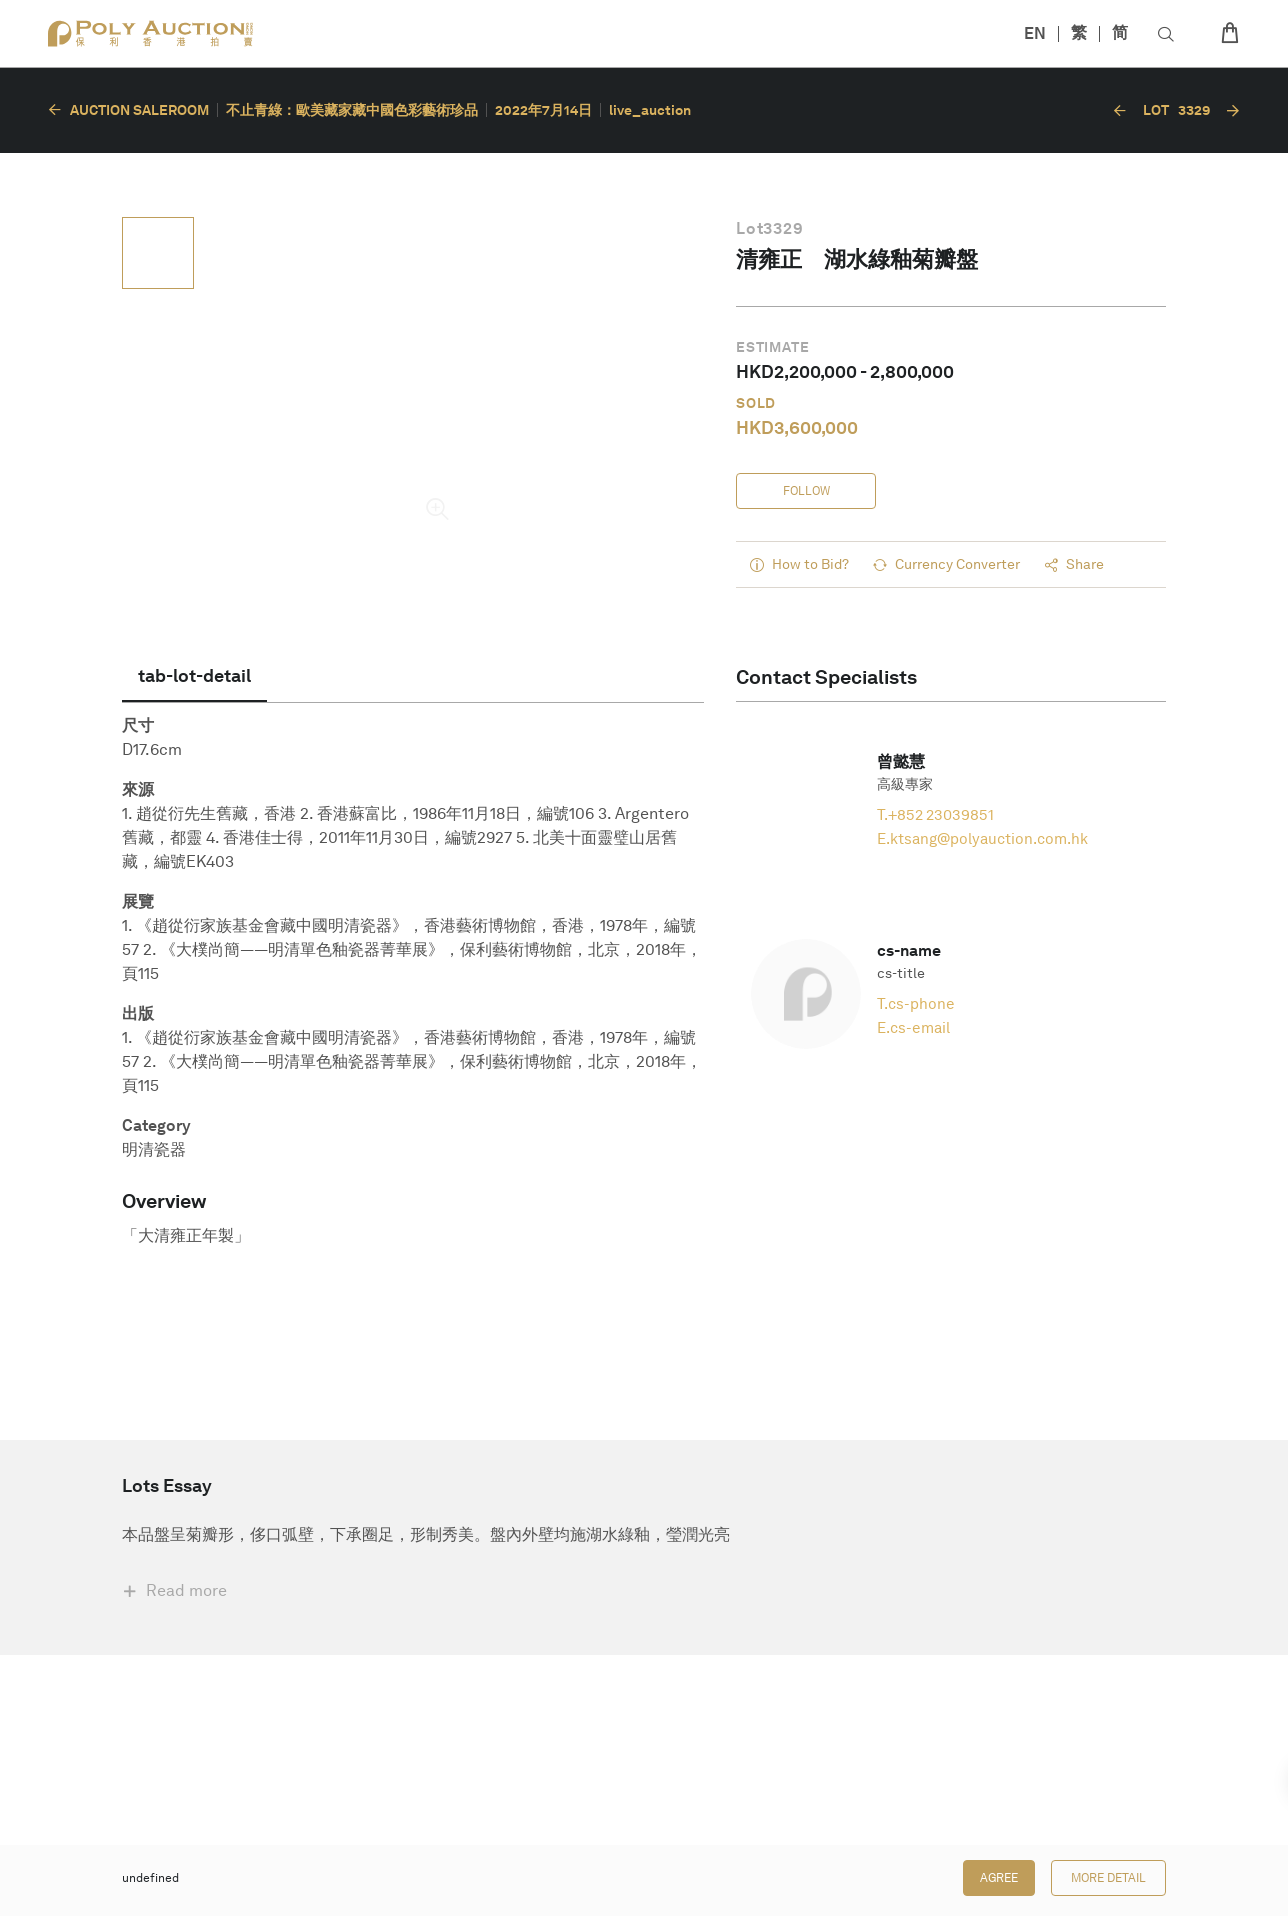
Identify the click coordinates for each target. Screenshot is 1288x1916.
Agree (999, 1878)
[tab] (194, 676)
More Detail (1108, 1878)
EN (1035, 33)
